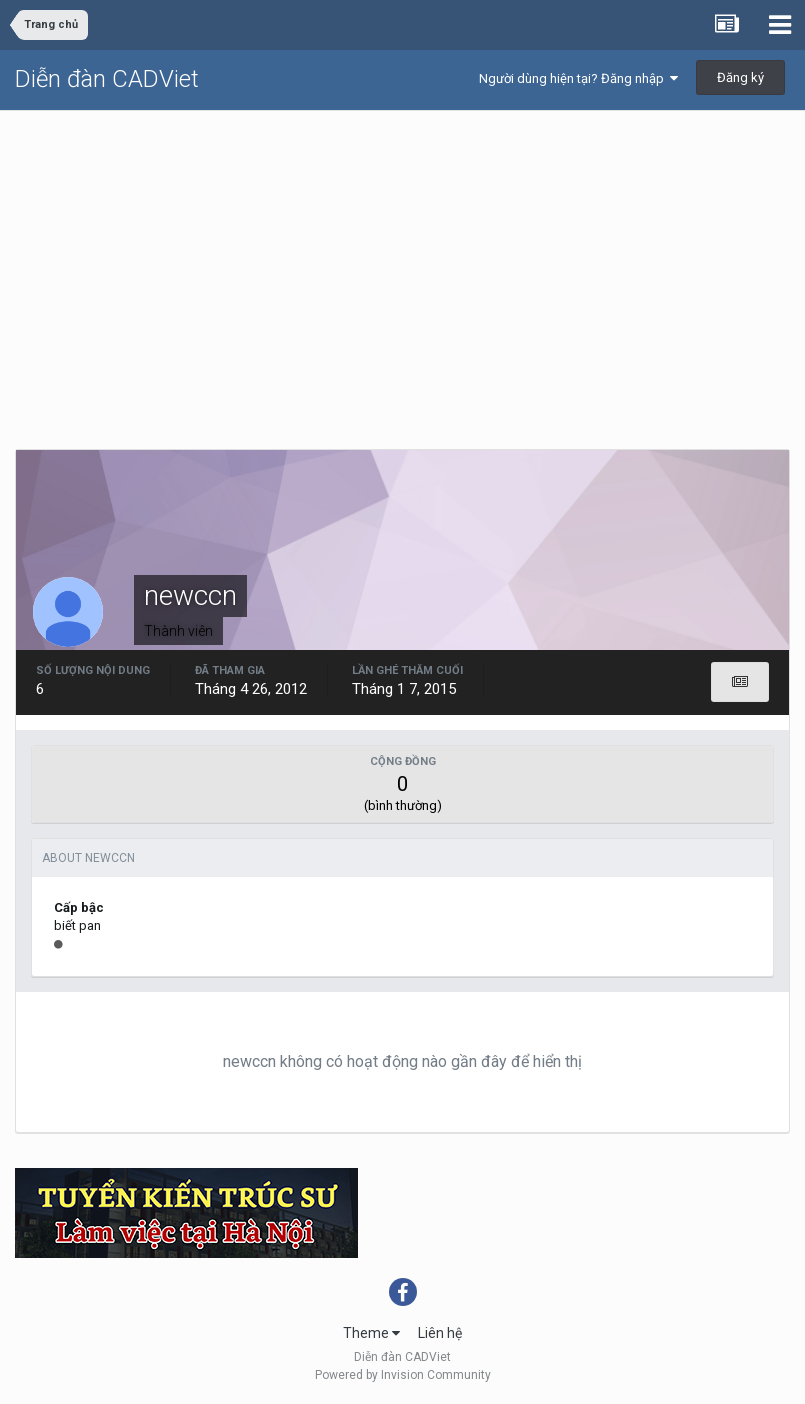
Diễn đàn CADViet (107, 79)
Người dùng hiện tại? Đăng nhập (578, 78)
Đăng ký (740, 77)
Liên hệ (440, 1333)
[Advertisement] (402, 261)
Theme (371, 1333)
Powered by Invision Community (403, 1375)
